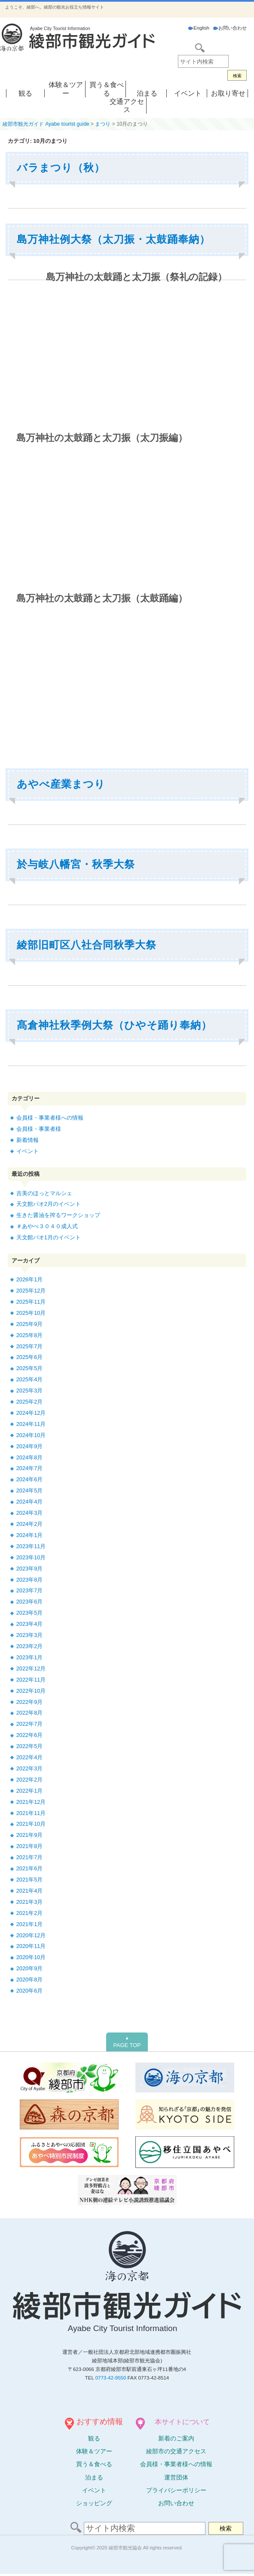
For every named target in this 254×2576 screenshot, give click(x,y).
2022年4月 (29, 1757)
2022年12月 (31, 1668)
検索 (237, 75)
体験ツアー (94, 2451)
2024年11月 (31, 1424)
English (198, 27)
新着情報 (27, 1140)
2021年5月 (29, 1879)
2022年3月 (29, 1768)
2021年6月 (29, 1868)
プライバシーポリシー (176, 2490)
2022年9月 (29, 1702)
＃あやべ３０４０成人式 (47, 1226)
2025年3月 (29, 1390)
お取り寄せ (228, 93)
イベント (188, 93)
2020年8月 (29, 1979)
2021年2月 (29, 1913)
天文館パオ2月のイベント (48, 1204)
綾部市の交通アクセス (176, 2451)
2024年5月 (29, 1490)
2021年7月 (29, 1857)
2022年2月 (29, 1779)
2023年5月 (29, 1613)
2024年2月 (29, 1524)
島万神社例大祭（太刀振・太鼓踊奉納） (113, 239)
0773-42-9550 (110, 2377)
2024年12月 (31, 1413)
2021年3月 (29, 1902)
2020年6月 (29, 1990)
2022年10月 (31, 1691)
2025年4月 (29, 1379)
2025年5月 (29, 1368)
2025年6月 (29, 1357)
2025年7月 (29, 1346)
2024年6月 (29, 1479)
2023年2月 (29, 1646)
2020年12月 (31, 1935)
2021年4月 (29, 1890)
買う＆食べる (94, 2464)
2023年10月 (31, 1557)
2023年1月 (29, 1657)
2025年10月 (31, 1313)
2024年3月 (29, 1513)
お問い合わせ (230, 27)
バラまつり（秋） (61, 167)
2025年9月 (29, 1324)
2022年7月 (29, 1724)
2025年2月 (29, 1401)
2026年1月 (29, 1279)
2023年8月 (29, 1579)
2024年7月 (29, 1468)
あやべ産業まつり (61, 784)
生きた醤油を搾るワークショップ (58, 1215)
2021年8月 (29, 1846)
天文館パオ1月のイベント (48, 1237)
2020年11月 (31, 1946)
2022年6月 (29, 1735)
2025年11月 (31, 1302)
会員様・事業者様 (38, 1129)
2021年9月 (29, 1835)
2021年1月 (29, 1924)
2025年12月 (31, 1290)
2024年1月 (29, 1535)
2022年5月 (29, 1746)
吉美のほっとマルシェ (44, 1193)
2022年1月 (29, 1791)
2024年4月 (29, 1501)
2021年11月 (31, 1813)
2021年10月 (31, 1824)
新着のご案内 (176, 2438)
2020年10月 (31, 1957)
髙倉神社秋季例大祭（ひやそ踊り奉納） (114, 1025)
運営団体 (176, 2477)
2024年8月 (29, 1457)
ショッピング (94, 2503)
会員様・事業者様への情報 (49, 1117)
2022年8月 (29, 1712)
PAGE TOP (127, 2041)
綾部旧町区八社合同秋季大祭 (86, 945)
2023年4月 (29, 1624)
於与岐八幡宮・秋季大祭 (76, 864)
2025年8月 (29, 1335)
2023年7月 (29, 1590)
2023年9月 (29, 1568)
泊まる (147, 93)
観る (25, 93)
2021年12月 (31, 1802)
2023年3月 (29, 1635)
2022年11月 (31, 1679)
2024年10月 (31, 1435)
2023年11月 (31, 1546)
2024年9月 (29, 1446)
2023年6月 (29, 1601)
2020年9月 (29, 1968)
